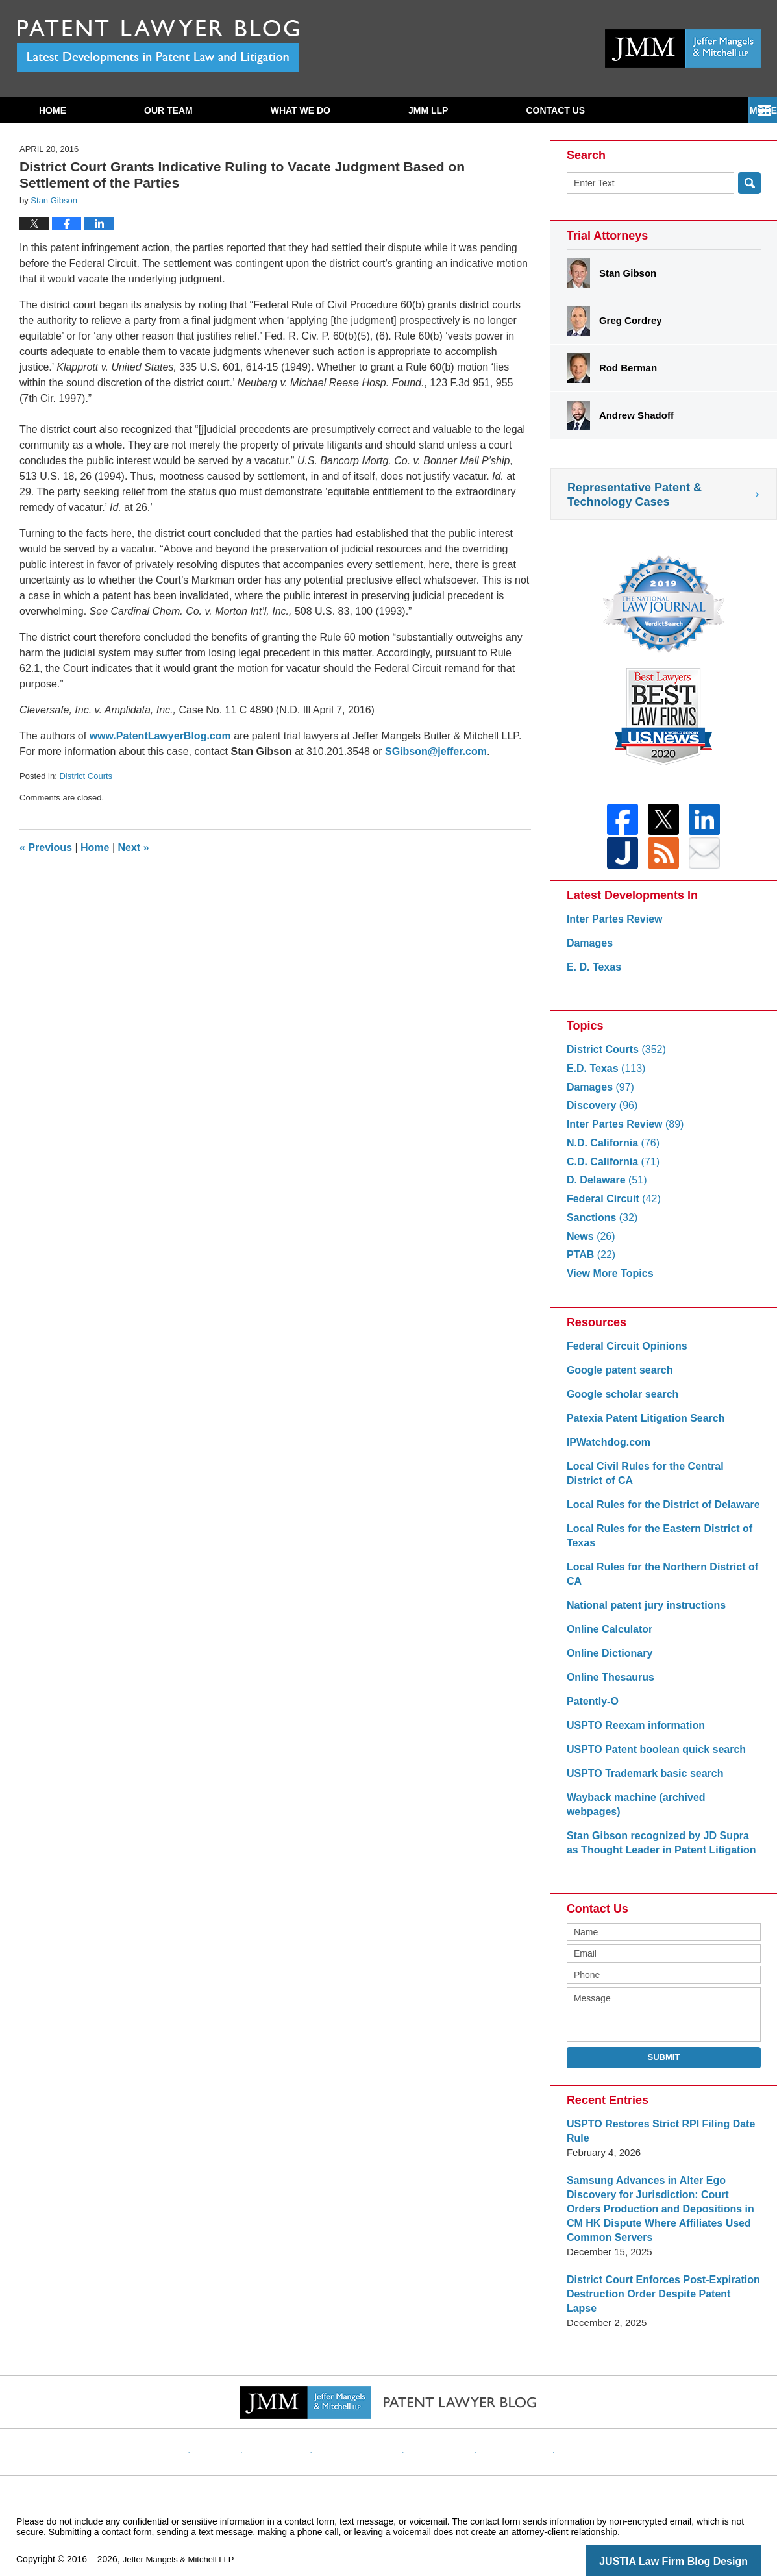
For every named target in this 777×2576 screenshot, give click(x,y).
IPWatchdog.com (606, 1449)
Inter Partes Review (611, 926)
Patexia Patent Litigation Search (641, 1425)
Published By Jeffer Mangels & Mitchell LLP (683, 48)
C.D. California (610, 1169)
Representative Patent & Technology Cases (634, 494)
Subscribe (552, 110)
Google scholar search (619, 1401)
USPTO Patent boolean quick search (651, 1757)
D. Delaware (604, 1187)
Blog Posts (568, 2420)
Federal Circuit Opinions (623, 1353)
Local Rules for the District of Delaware (657, 1512)
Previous (45, 847)
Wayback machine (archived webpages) (658, 1805)
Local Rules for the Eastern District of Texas (654, 1543)
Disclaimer (297, 2420)
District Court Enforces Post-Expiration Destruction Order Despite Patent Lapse (659, 2280)
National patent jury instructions (641, 1612)
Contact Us (687, 110)
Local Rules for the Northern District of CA (656, 1581)
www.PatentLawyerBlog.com (160, 735)
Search (749, 183)
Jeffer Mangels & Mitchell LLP (183, 2538)
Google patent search (616, 1377)
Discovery (600, 1113)
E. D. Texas (592, 974)
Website (241, 2420)
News (589, 1244)
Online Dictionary (607, 1660)
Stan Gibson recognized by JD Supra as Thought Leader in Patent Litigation (659, 1836)
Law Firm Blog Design (699, 2539)
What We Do (300, 110)
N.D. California (610, 1150)
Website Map (502, 2420)
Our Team (168, 110)
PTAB (590, 1262)
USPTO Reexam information (632, 1733)
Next (133, 847)
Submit (664, 2050)
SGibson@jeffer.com (436, 751)
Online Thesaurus (608, 1684)
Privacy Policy (366, 2420)
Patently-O (591, 1709)
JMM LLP (428, 110)
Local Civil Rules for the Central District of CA (658, 1481)
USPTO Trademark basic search (640, 1781)
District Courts (85, 776)
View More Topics (607, 1281)
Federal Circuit (611, 1206)
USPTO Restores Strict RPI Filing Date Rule (655, 2124)
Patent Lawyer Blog (158, 45)
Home (52, 110)
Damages (588, 950)
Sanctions (600, 1225)
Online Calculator (607, 1636)
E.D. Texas (604, 1076)
